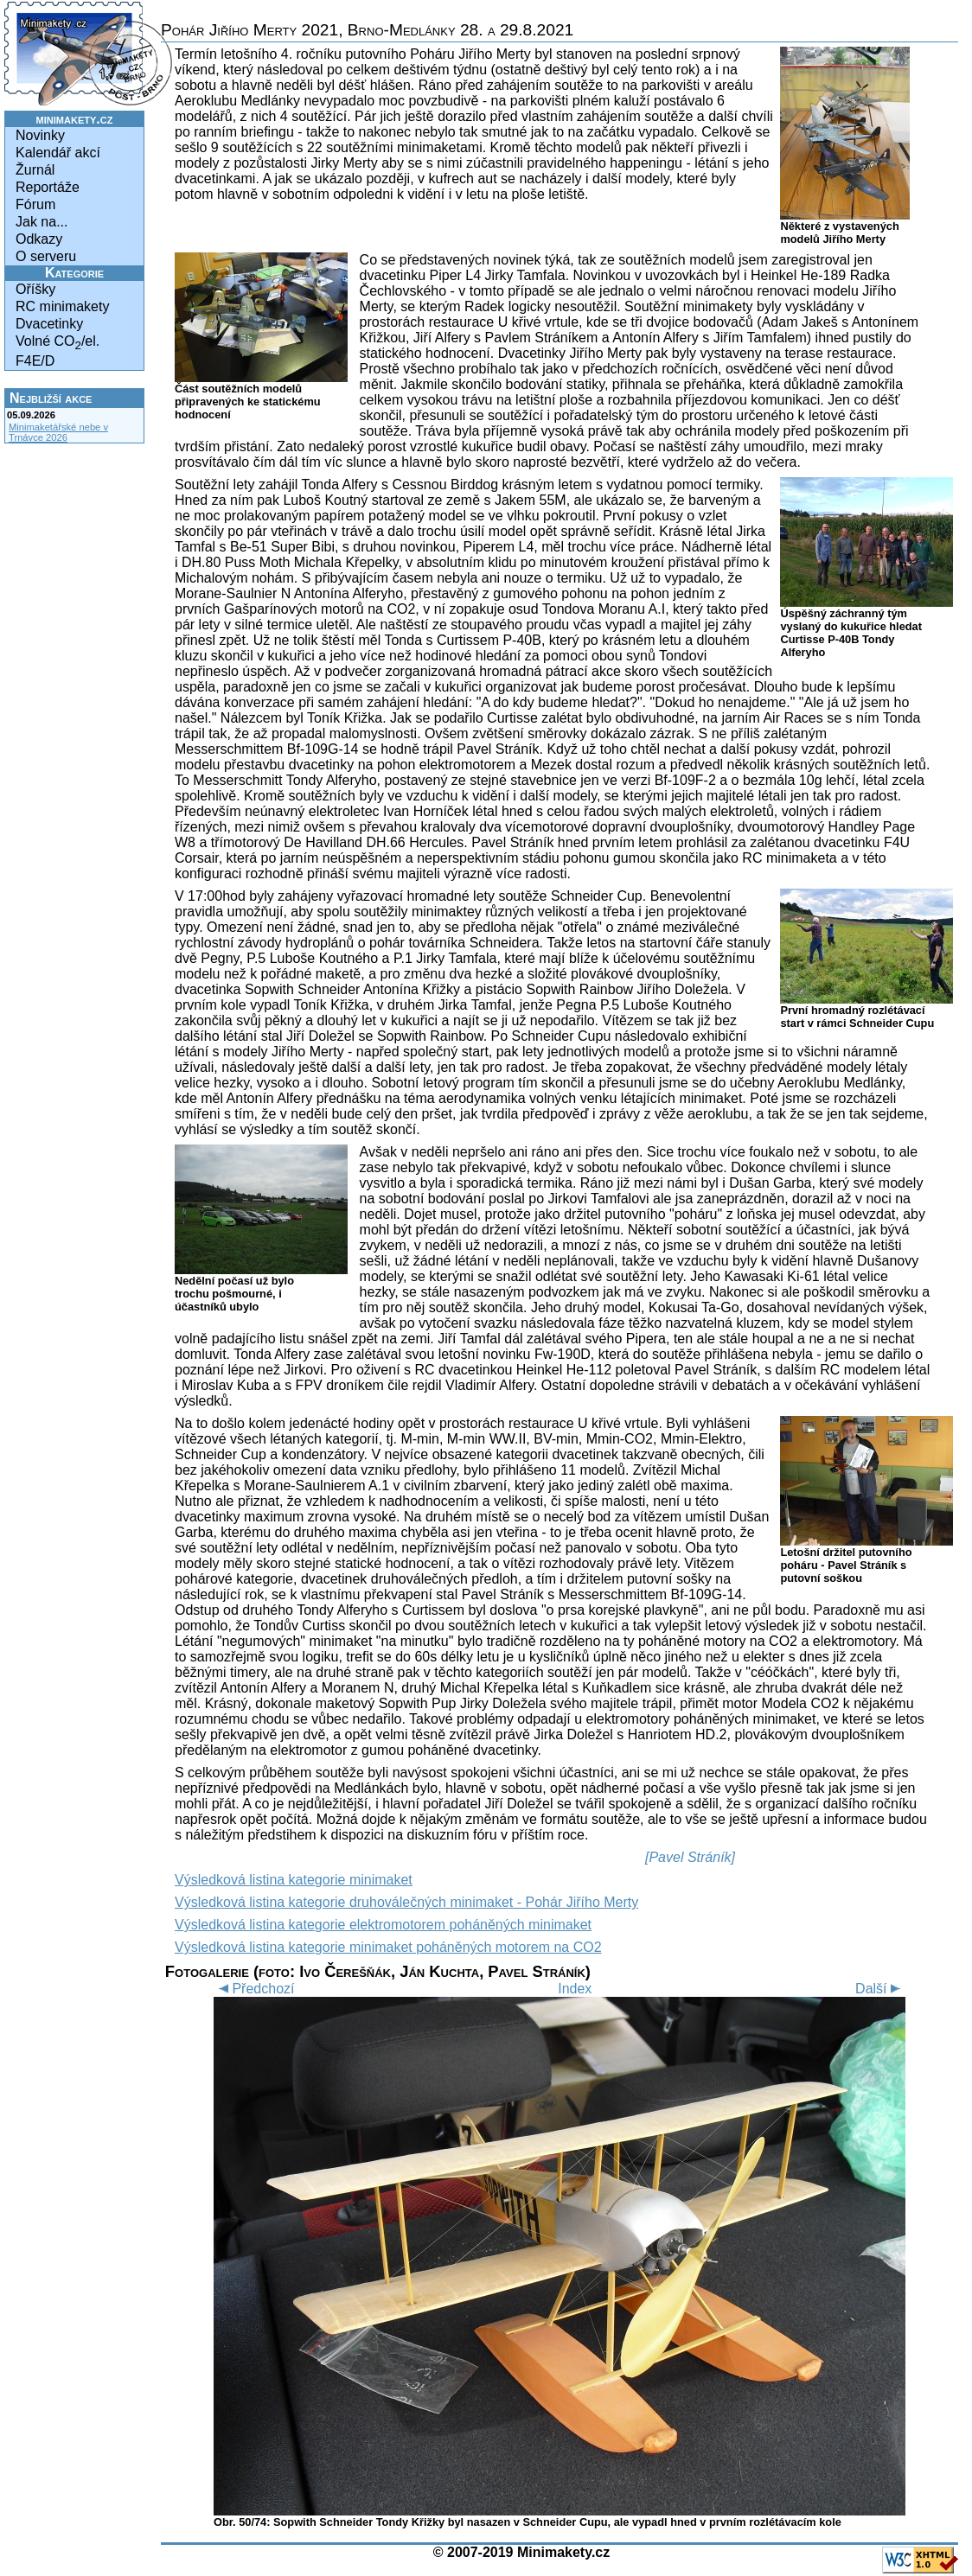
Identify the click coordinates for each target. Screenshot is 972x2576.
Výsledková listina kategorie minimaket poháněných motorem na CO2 (388, 1947)
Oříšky (35, 289)
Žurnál (35, 170)
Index (575, 1988)
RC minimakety (62, 306)
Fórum (35, 204)
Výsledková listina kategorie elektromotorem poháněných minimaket (383, 1924)
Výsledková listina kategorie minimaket (293, 1879)
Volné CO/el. (57, 343)
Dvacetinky (49, 323)
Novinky (40, 135)
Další (880, 1988)
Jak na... (41, 221)
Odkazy (39, 239)
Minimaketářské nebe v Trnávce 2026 (58, 432)
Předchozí (254, 1988)
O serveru (46, 256)
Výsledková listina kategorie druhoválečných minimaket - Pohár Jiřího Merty (406, 1902)
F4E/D (35, 361)
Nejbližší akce (51, 398)
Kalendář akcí (58, 152)
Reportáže (48, 187)
